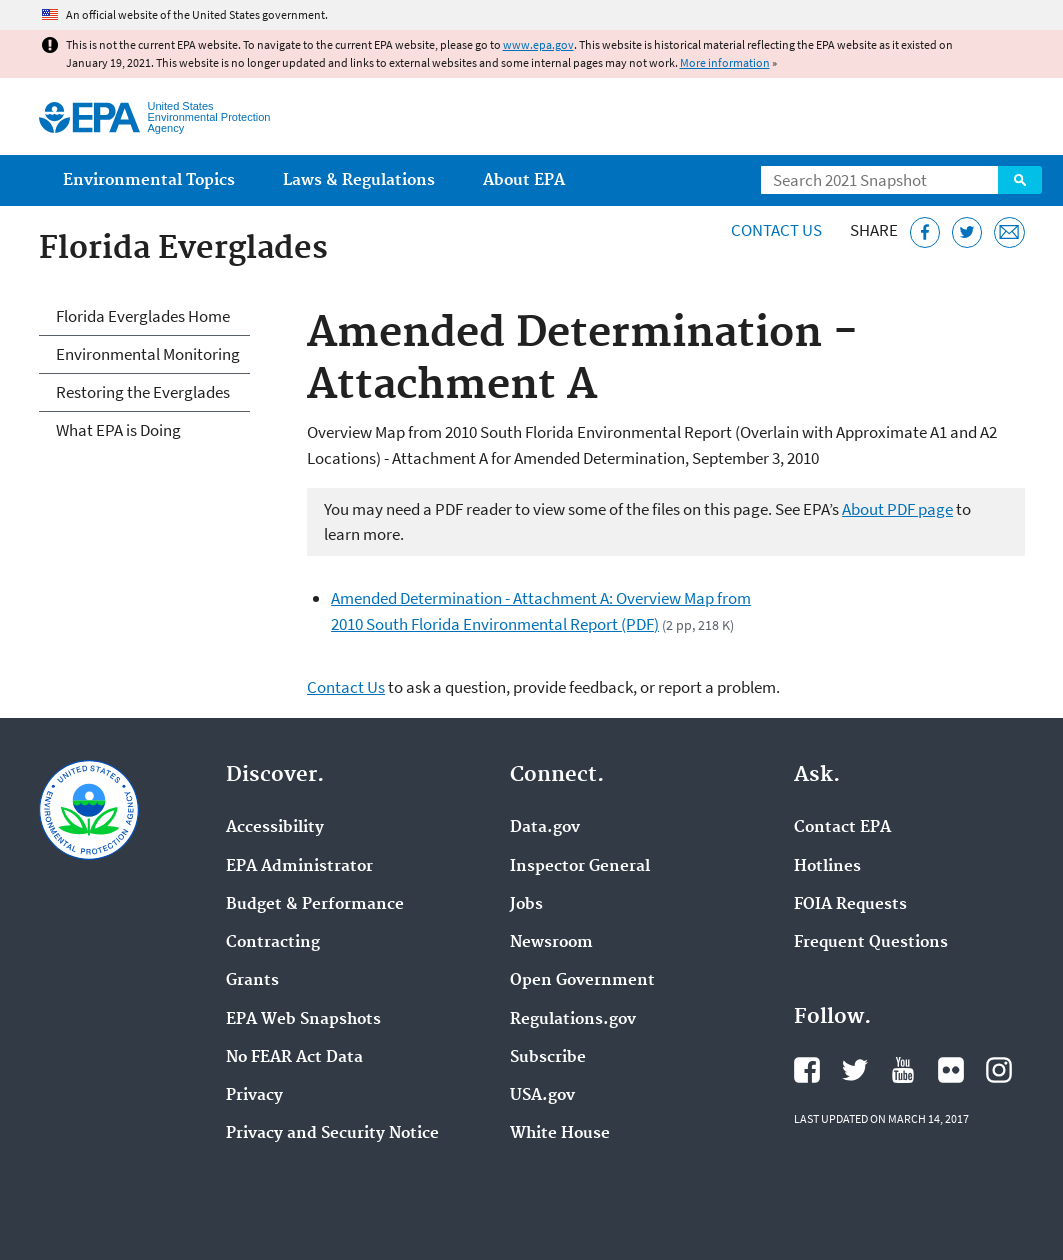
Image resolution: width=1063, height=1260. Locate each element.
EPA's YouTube (903, 1070)
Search (1020, 180)
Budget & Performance (315, 905)
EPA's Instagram (999, 1070)
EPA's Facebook (807, 1070)
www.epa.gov (538, 44)
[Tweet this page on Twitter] (967, 232)
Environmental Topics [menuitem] (149, 180)
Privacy (254, 1096)
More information (725, 62)
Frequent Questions (871, 943)
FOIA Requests (850, 905)
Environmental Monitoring (148, 354)
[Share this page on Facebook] (925, 232)
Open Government (582, 981)
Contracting (273, 943)
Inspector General (580, 867)
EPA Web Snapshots (303, 1020)
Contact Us (776, 230)
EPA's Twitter (855, 1070)
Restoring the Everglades (143, 392)
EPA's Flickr (951, 1070)
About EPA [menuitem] (524, 180)
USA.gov (542, 1096)
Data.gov (545, 828)
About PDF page (897, 509)
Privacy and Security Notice (332, 1134)
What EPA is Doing (118, 430)
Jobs (526, 905)
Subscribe (548, 1058)
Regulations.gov (573, 1020)
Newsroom (551, 943)
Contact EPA (842, 828)
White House (560, 1134)
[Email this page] (1009, 232)
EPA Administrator (299, 867)
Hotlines (827, 867)
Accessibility (275, 828)
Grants (252, 981)
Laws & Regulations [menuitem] (359, 180)
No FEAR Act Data (294, 1058)
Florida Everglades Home (143, 316)
